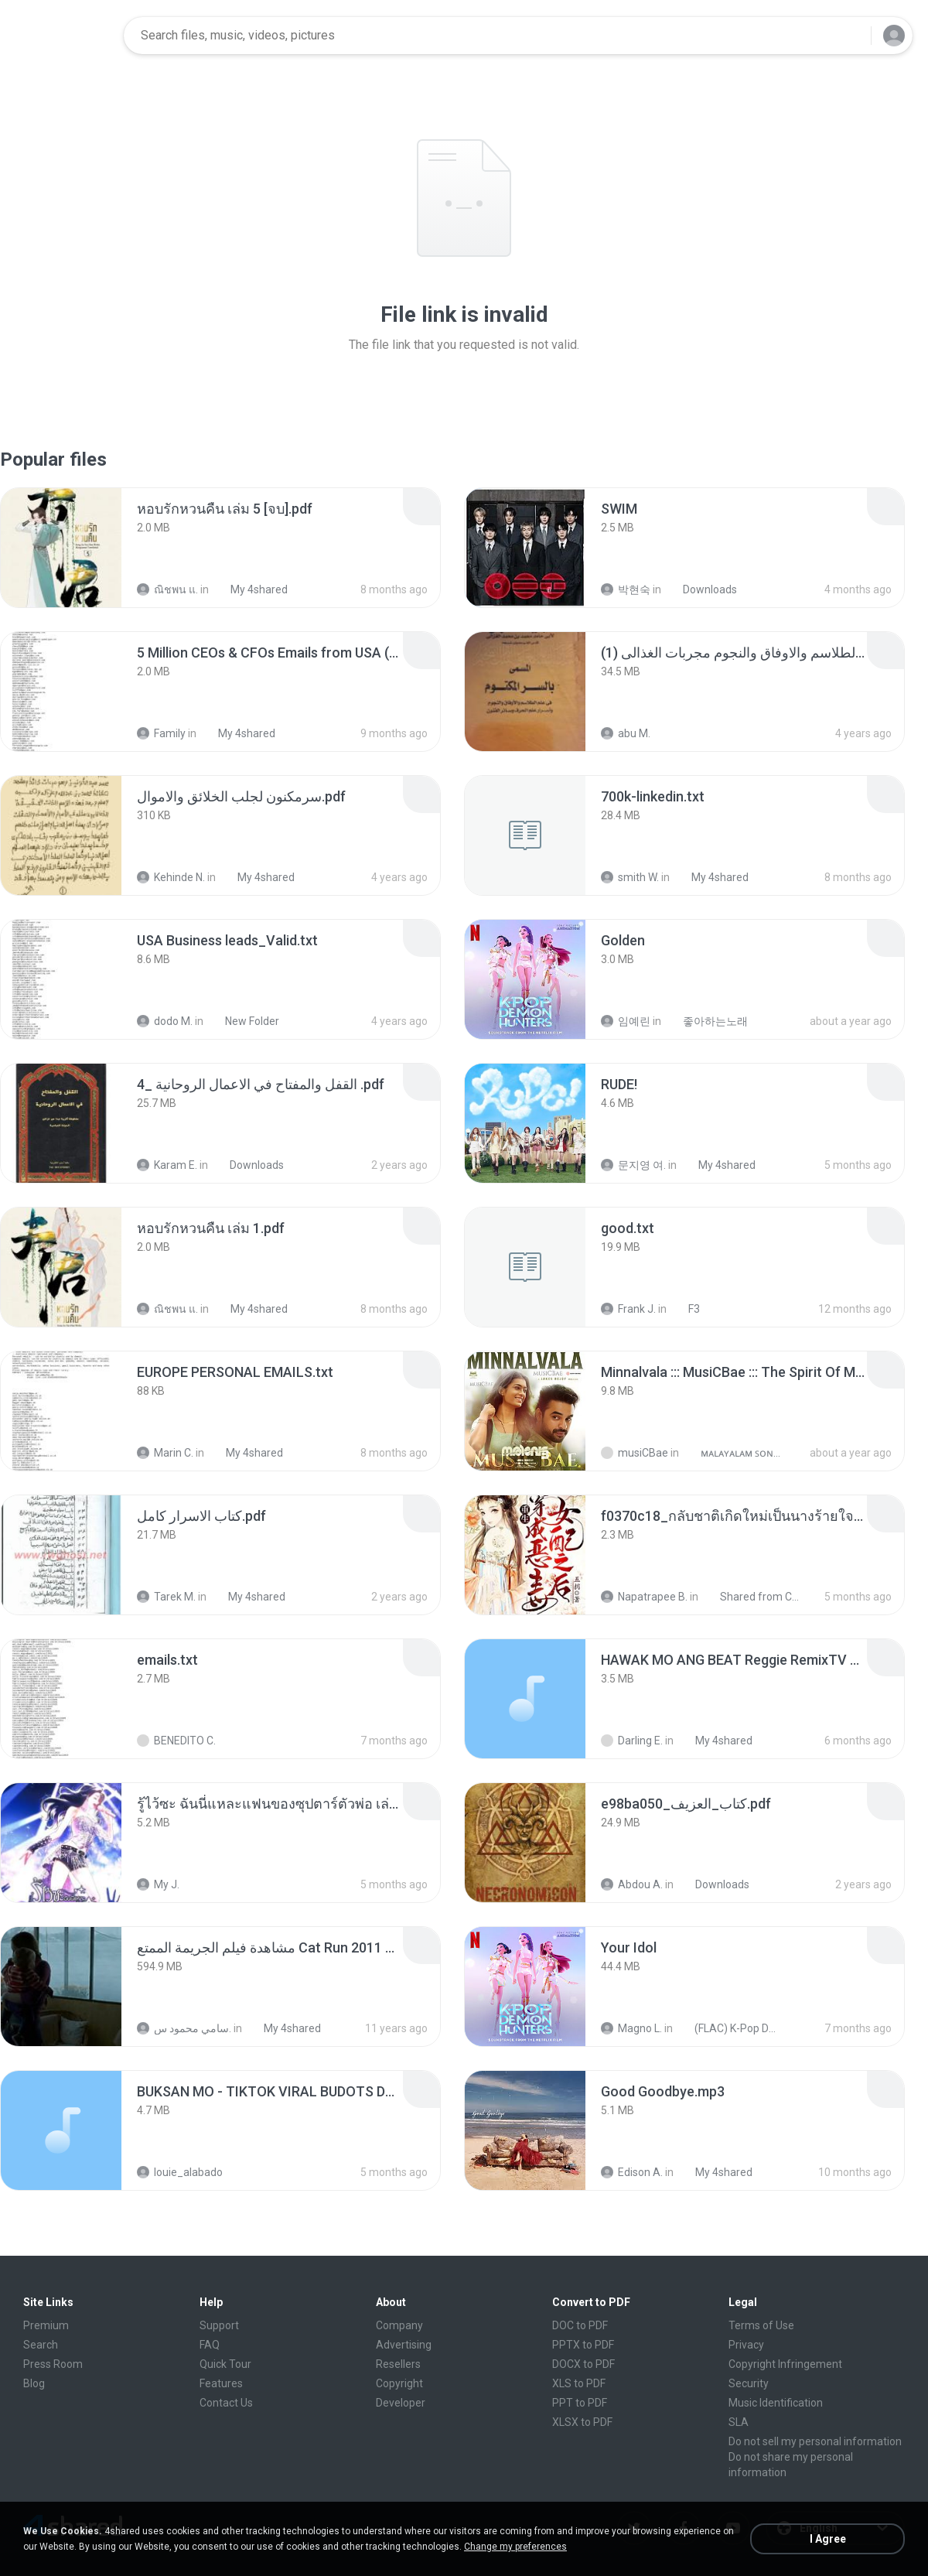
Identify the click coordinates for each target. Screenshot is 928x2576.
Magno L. (631, 2028)
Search (40, 2345)
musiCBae (634, 1453)
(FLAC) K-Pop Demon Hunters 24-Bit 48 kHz (728, 2028)
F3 (685, 1309)
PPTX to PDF (583, 2345)
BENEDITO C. (176, 1740)
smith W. (630, 877)
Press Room (53, 2364)
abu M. (625, 733)
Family (161, 733)
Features (221, 2383)
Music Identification (775, 2403)
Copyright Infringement (785, 2364)
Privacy (746, 2345)
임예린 (625, 1021)
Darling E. (632, 1740)
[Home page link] (62, 35)
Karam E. (167, 1165)
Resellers (398, 2364)
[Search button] (849, 35)
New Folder (243, 1021)
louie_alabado (180, 2172)
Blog (34, 2383)
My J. (158, 1884)
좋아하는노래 (707, 1021)
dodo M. (165, 1021)
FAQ (210, 2345)
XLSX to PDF (582, 2422)
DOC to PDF (580, 2325)
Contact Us (226, 2403)
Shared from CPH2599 (753, 1596)
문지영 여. (633, 1165)
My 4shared (250, 589)
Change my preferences (515, 2546)
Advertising (404, 2345)
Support (219, 2325)
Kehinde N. (171, 877)
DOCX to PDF (583, 2364)
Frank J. (628, 1309)
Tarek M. (166, 1596)
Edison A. (632, 2172)
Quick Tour (225, 2364)
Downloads (701, 589)
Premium (46, 2325)
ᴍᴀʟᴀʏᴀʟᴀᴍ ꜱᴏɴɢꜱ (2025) (734, 1453)
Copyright (399, 2383)
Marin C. (165, 1453)
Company (399, 2325)
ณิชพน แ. (167, 589)
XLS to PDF (579, 2383)
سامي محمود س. (184, 2028)
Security (748, 2383)
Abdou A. (632, 1884)
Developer (400, 2403)
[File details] (61, 547)
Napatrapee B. (644, 1596)
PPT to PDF (579, 2403)
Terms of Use (761, 2325)
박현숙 (625, 589)
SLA (738, 2422)
